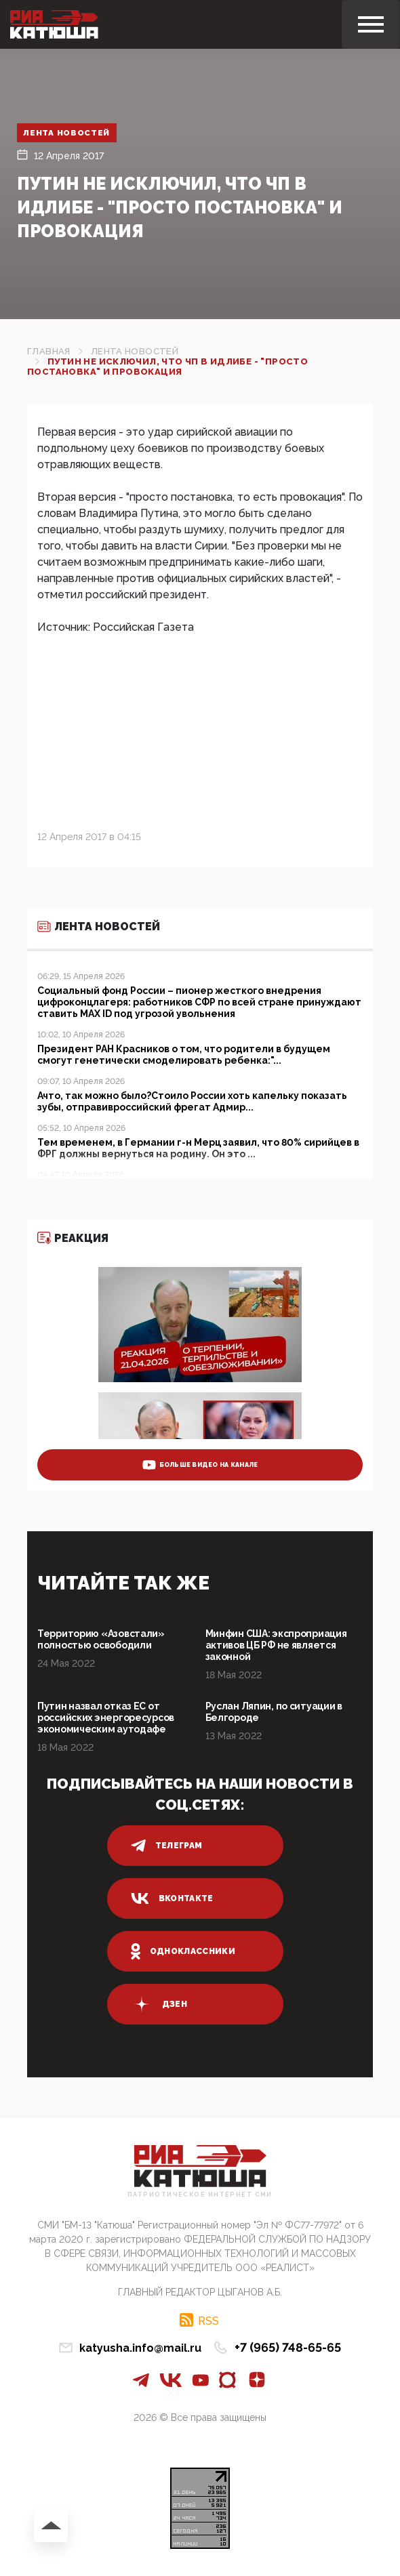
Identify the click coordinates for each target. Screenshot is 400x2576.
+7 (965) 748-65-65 (288, 2347)
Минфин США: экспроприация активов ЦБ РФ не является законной (276, 1645)
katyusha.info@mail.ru (140, 2348)
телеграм (167, 1845)
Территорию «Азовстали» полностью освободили (101, 1639)
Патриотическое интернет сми (200, 2195)
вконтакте (172, 1898)
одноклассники (183, 1951)
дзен (159, 2004)
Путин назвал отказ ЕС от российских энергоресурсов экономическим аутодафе (105, 1717)
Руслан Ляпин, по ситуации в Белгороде (273, 1712)
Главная (49, 351)
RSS (208, 2320)
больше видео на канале (200, 1464)
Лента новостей (67, 133)
